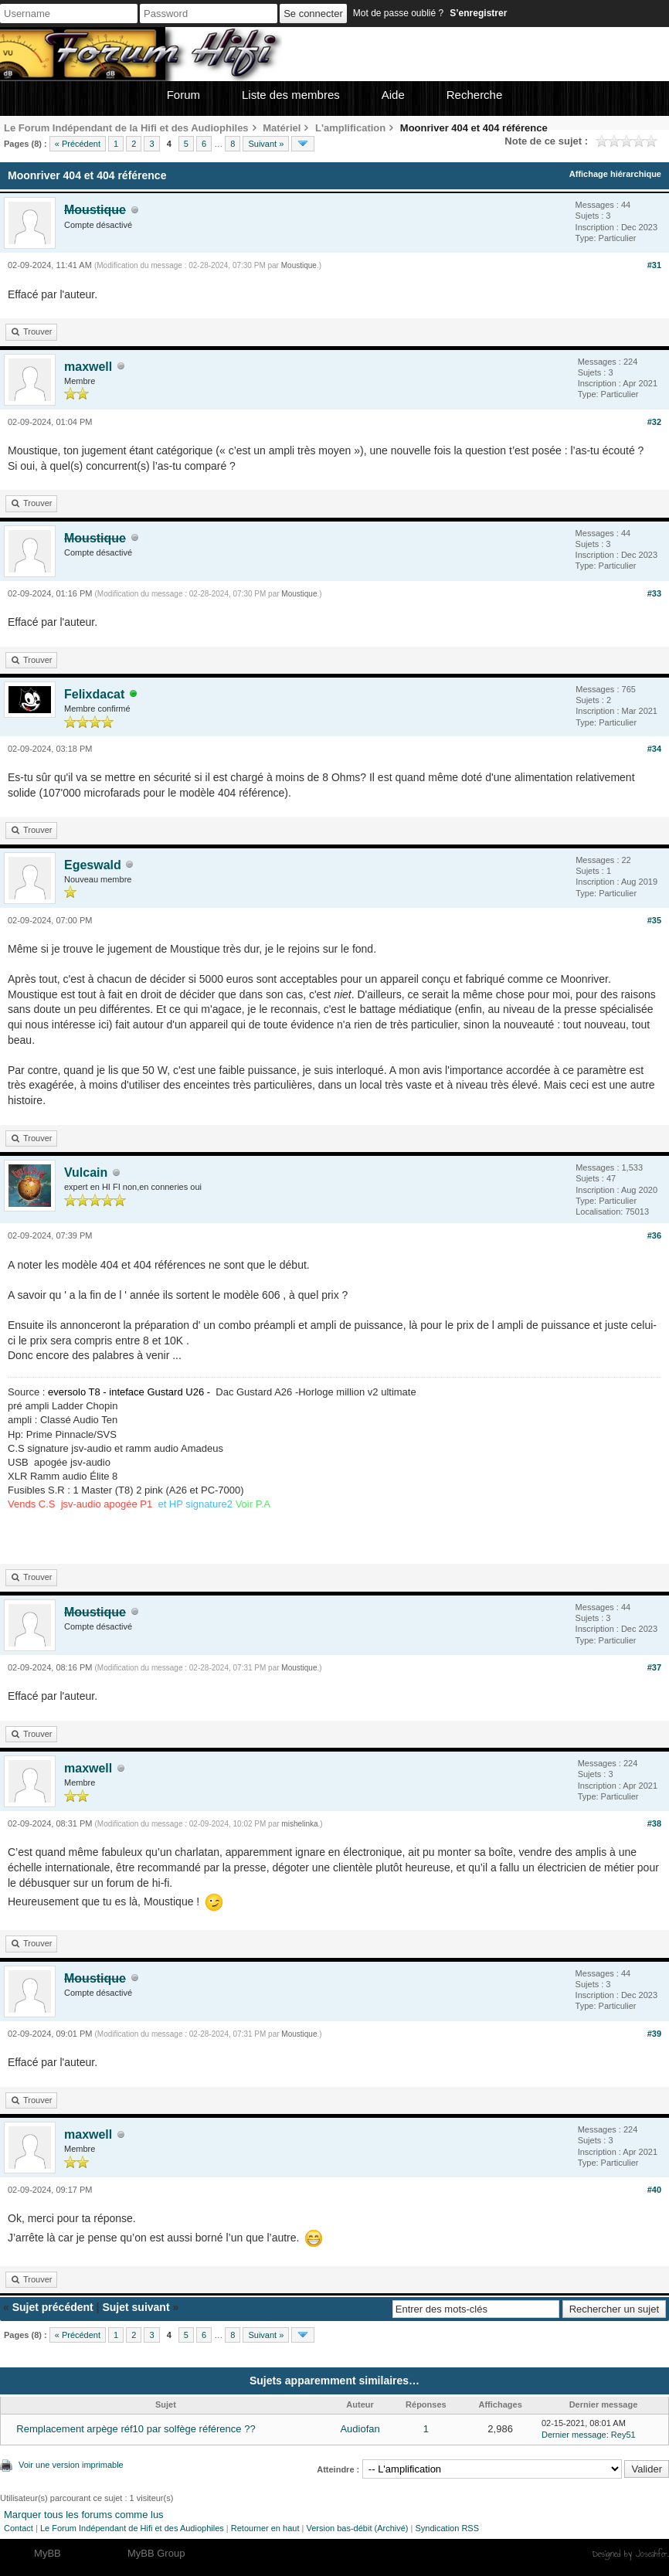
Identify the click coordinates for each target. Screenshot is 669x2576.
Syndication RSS (447, 2528)
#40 (654, 2189)
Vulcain (85, 1172)
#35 (654, 920)
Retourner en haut (265, 2528)
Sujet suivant (135, 2307)
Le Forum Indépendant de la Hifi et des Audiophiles (126, 128)
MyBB (47, 2553)
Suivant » (266, 143)
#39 (654, 2033)
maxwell (88, 366)
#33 (654, 593)
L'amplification (350, 128)
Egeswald (92, 865)
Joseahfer (651, 2554)
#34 (654, 748)
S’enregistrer (478, 13)
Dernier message (574, 2434)
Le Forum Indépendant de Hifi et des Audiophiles (132, 2528)
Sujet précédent (52, 2307)
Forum (183, 94)
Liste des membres (291, 94)
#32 (654, 422)
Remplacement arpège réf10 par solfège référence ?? (135, 2429)
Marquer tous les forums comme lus (84, 2514)
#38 (654, 1823)
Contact (18, 2528)
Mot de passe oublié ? (398, 13)
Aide (393, 94)
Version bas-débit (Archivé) (357, 2528)
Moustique (299, 265)
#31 (654, 265)
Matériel (282, 128)
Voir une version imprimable (71, 2464)
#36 (654, 1235)
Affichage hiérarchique (615, 173)
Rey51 (623, 2434)
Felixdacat (94, 694)
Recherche (475, 94)
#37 (654, 1667)
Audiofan (359, 2429)
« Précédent (77, 143)
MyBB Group (156, 2553)
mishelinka (299, 1824)
